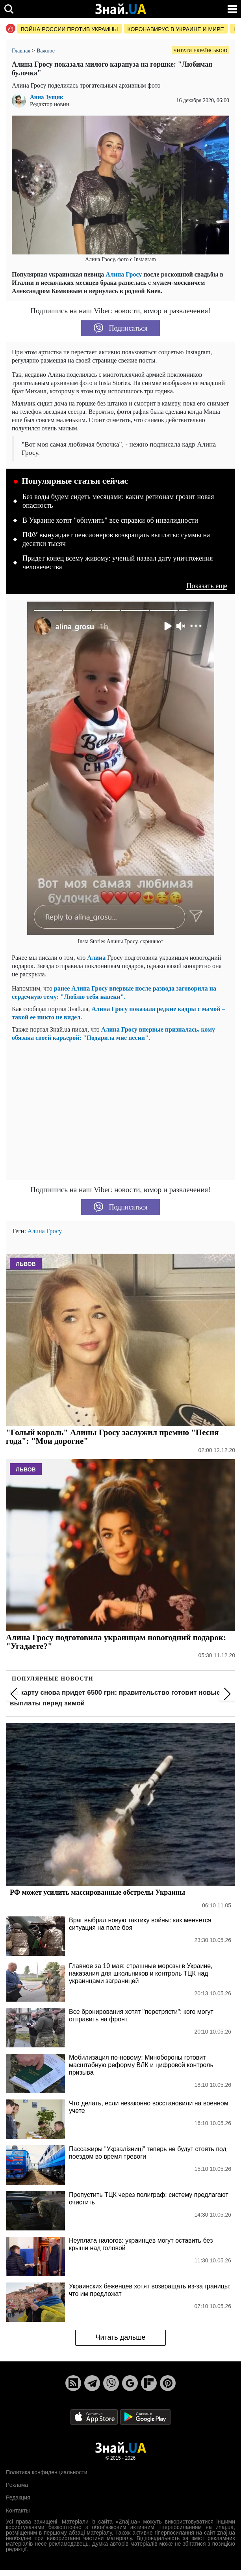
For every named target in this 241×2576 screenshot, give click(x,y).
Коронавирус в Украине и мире (176, 29)
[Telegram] (92, 2383)
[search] (9, 9)
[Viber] (111, 2383)
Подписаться (121, 328)
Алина (97, 957)
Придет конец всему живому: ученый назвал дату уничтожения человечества (117, 562)
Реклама (17, 2485)
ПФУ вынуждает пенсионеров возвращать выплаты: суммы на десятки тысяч (116, 539)
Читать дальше (120, 2337)
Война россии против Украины (69, 29)
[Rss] (73, 2383)
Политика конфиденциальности (46, 2472)
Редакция (18, 2497)
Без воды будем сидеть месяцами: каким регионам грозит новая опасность (118, 501)
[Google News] (130, 2383)
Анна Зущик (46, 97)
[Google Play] (145, 2416)
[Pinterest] (168, 2383)
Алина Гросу (124, 274)
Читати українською (200, 50)
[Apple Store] (95, 2416)
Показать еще (206, 586)
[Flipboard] (149, 2383)
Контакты (18, 2510)
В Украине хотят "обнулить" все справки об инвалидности (110, 520)
